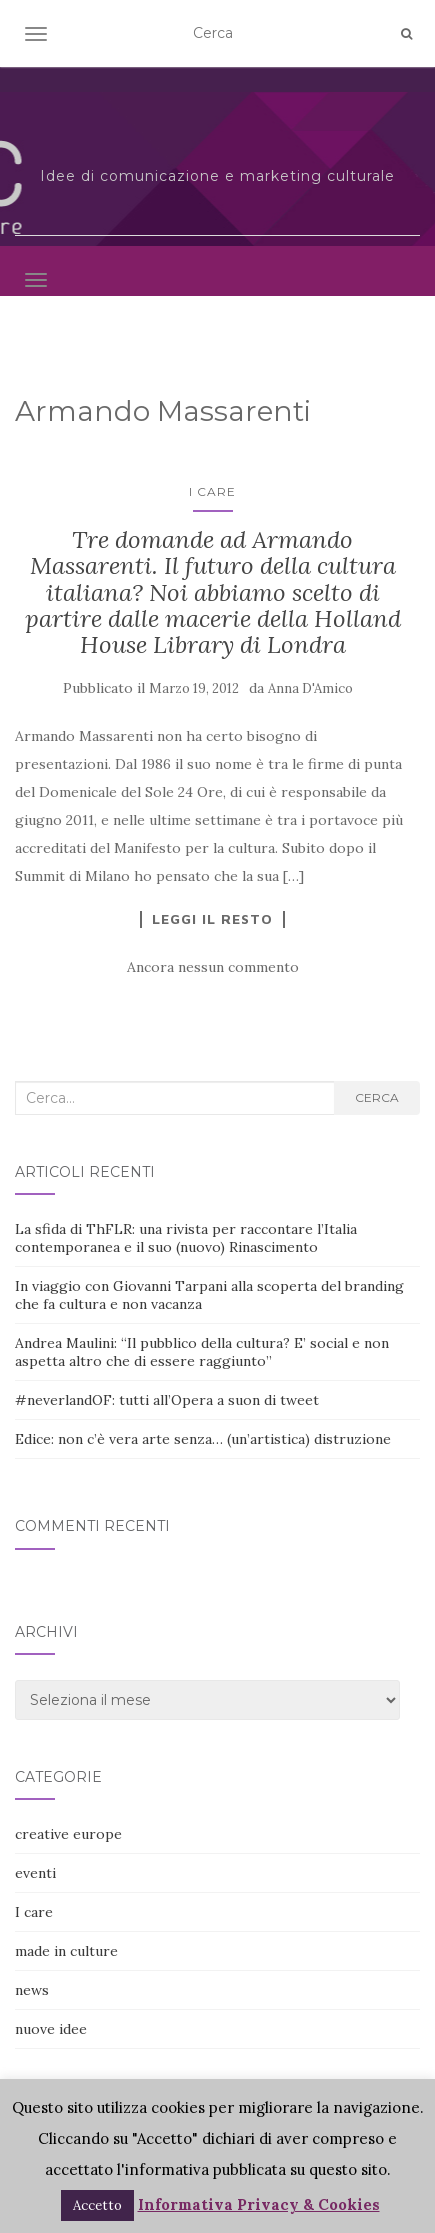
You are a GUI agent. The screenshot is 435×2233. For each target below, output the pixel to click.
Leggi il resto (212, 919)
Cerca (377, 1097)
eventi (35, 1873)
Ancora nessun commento (213, 967)
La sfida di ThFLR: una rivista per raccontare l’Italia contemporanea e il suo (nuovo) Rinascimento (186, 1238)
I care (212, 491)
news (32, 1990)
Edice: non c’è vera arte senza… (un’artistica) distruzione (203, 1439)
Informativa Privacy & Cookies (259, 2204)
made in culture (66, 1951)
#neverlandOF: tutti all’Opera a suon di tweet (167, 1400)
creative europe (68, 1834)
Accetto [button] (97, 2205)
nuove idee (51, 2029)
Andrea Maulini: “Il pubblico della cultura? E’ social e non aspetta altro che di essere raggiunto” (202, 1352)
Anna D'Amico (310, 688)
